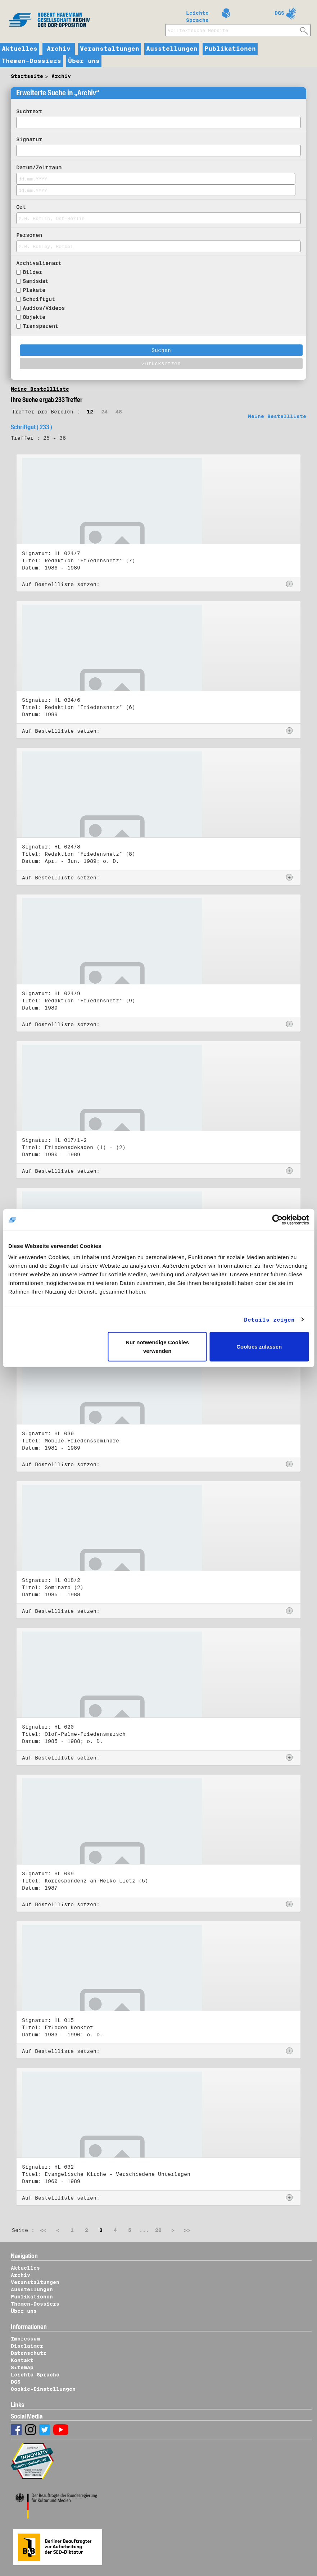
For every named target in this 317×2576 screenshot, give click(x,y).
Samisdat (36, 281)
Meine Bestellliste (40, 389)
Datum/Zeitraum (39, 167)
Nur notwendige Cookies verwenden (157, 1346)
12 (90, 412)
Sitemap (22, 2367)
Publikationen (230, 48)
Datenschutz (28, 2353)
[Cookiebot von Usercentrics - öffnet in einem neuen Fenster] (277, 1219)
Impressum (25, 2339)
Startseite (27, 76)
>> (187, 2230)
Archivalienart (39, 263)
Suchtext (29, 111)
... (144, 2230)
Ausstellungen (172, 48)
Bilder (32, 272)
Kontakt (22, 2360)
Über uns (84, 61)
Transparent (40, 326)
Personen (29, 235)
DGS (279, 13)
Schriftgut (39, 299)
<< (43, 2230)
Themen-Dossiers (31, 61)
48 (119, 412)
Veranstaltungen (109, 48)
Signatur (29, 139)
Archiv (59, 48)
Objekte (34, 317)
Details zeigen (269, 1319)
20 (158, 2230)
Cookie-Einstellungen (43, 2389)
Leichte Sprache (197, 15)
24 (104, 412)
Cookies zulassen (259, 1347)
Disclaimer (27, 2346)
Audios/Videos (44, 308)
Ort (21, 207)
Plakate (34, 290)
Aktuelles (19, 48)
